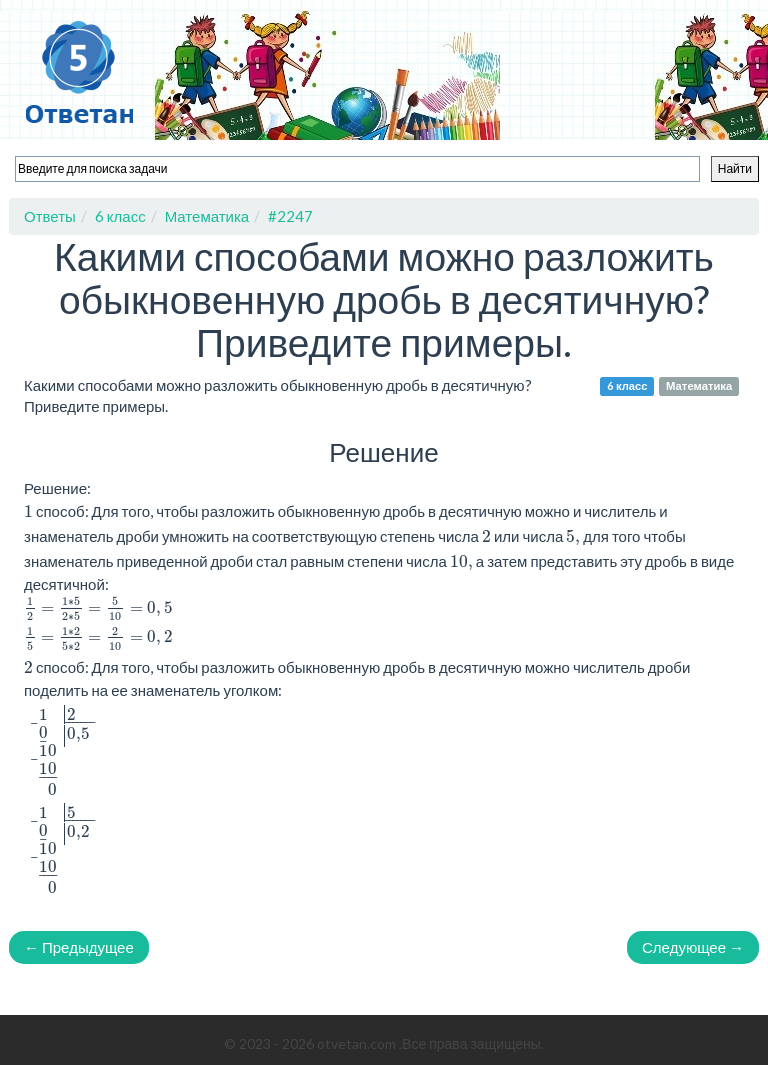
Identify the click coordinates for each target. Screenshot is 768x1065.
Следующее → (693, 947)
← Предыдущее (79, 947)
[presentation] (98, 609)
